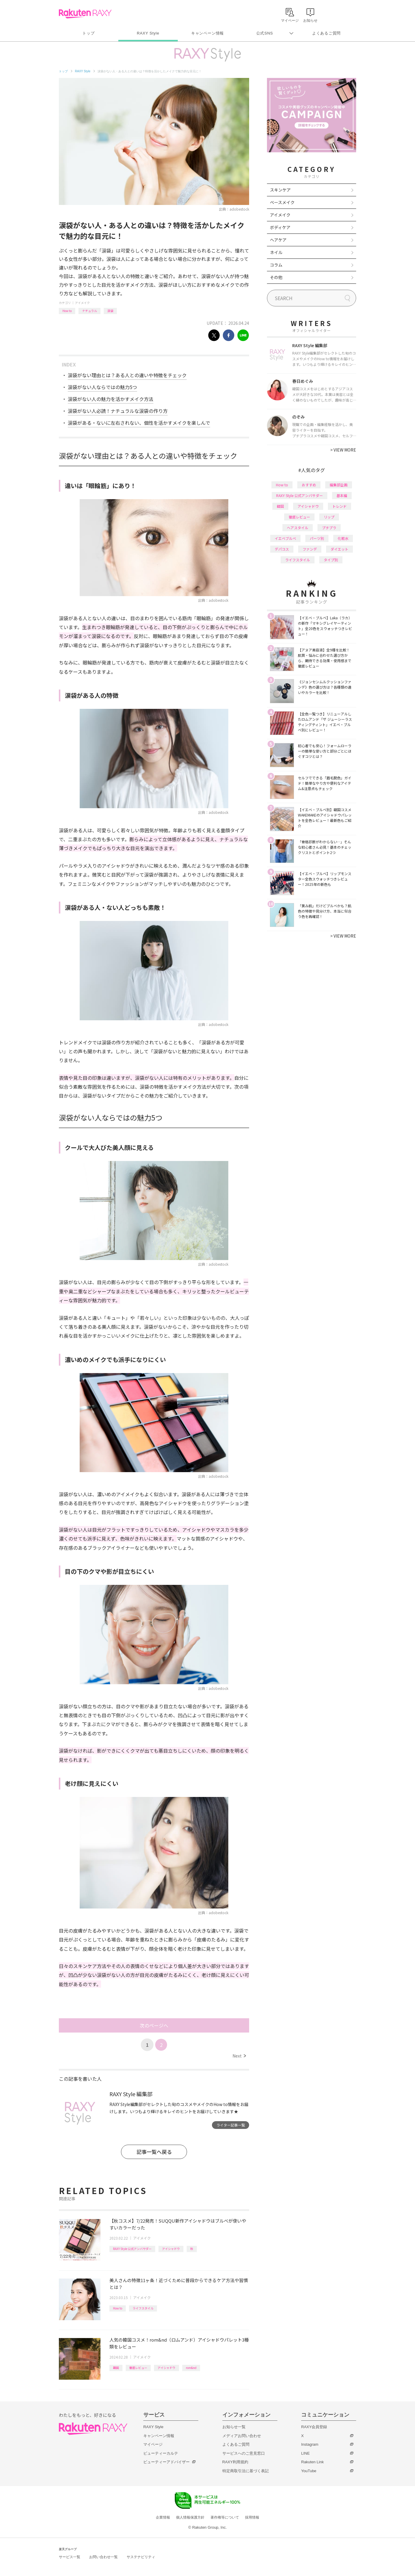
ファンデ (310, 548)
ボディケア (280, 227)
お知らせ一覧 (234, 2427)
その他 (276, 277)
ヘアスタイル (297, 527)
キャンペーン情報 (207, 33)
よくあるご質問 (326, 33)
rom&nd (191, 2367)
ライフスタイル (143, 2308)
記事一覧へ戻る (154, 2151)
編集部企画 (339, 484)
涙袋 (110, 310)
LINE (305, 2453)
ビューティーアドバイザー (166, 2462)
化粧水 (343, 538)
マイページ (153, 2444)
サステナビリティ (141, 2557)
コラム (276, 265)
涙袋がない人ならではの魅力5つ (102, 387)
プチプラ (329, 527)
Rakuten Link (312, 2462)
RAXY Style (148, 33)
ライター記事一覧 (230, 2124)
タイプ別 (331, 559)
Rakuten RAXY (85, 13)
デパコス (282, 548)
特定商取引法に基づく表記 (245, 2471)
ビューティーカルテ (160, 2453)
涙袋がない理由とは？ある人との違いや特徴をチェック (127, 375)
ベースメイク (282, 202)
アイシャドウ (171, 2248)
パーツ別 (317, 538)
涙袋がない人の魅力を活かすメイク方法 (110, 398)
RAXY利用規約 (235, 2462)
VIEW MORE (343, 450)
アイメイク (82, 302)
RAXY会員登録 (314, 2427)
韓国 (116, 2367)
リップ (329, 516)
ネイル (276, 252)
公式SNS (264, 33)
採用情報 (252, 2517)
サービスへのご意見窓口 (243, 2453)
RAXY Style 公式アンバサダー (132, 2248)
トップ (88, 33)
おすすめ (309, 484)
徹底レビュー (138, 2367)
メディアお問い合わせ (241, 2436)
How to (67, 310)
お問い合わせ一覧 (103, 2557)
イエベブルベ (285, 538)
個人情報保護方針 (190, 2517)
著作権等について (224, 2517)
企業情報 (163, 2517)
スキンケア (280, 190)
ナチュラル (89, 310)
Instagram (309, 2444)
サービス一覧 (69, 2557)
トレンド (339, 506)
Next (239, 2056)
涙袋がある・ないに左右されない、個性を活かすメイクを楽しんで (139, 422)
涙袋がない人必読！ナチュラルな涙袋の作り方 (118, 410)
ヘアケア (278, 240)
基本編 (342, 495)
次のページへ (154, 2025)
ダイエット (339, 548)
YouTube (308, 2471)
